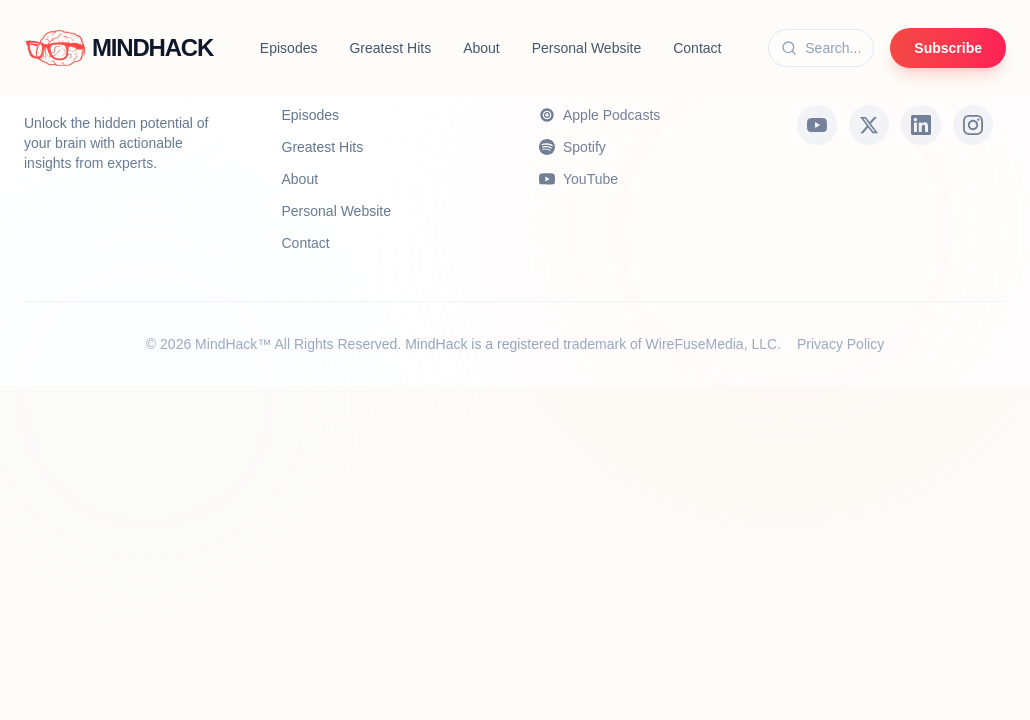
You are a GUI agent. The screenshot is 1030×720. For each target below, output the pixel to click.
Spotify (572, 147)
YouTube (578, 179)
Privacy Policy (840, 344)
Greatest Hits (390, 48)
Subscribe (948, 48)
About (481, 48)
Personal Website (586, 48)
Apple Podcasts (599, 115)
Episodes (289, 48)
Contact (697, 48)
